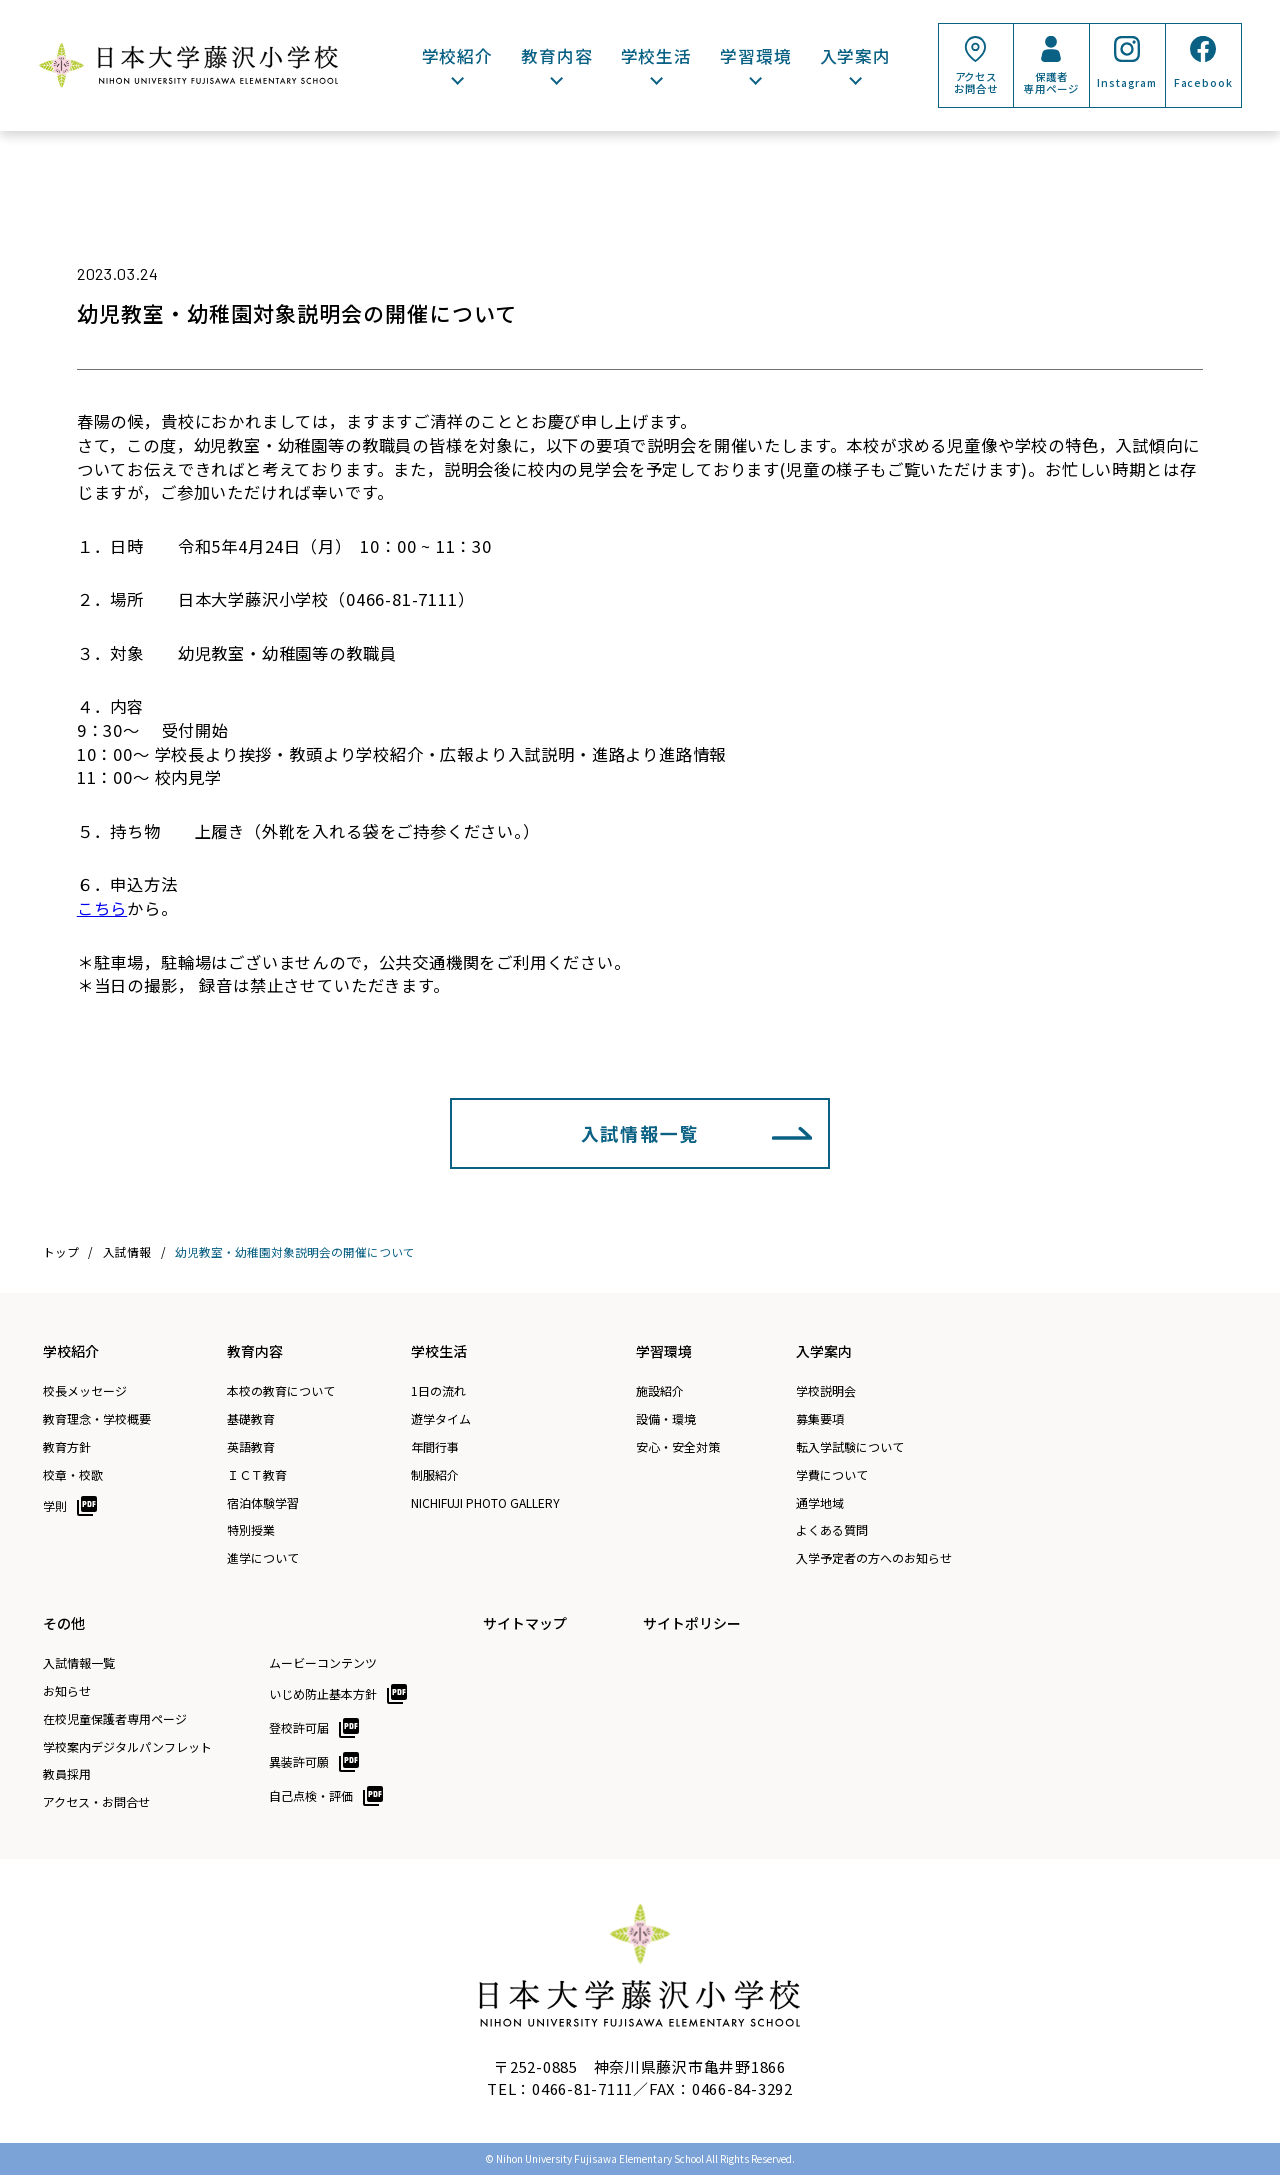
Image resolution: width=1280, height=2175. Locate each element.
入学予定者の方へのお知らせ (874, 1558)
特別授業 (251, 1530)
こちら (102, 908)
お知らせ (67, 1691)
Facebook (1203, 82)
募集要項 (820, 1419)
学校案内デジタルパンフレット (127, 1747)
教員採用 (67, 1774)
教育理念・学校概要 (97, 1419)
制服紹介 (435, 1475)
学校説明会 (826, 1391)
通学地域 (820, 1503)
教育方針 (67, 1447)
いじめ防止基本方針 (323, 1693)
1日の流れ (438, 1391)
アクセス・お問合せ (96, 1802)
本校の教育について (281, 1391)
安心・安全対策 (678, 1447)
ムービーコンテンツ (323, 1663)
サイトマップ (525, 1623)
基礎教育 (251, 1419)
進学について (263, 1558)
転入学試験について (850, 1447)
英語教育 (251, 1447)
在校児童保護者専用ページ (115, 1719)
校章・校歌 (73, 1475)
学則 (55, 1505)
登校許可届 (299, 1727)
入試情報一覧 (640, 1133)
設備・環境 (666, 1419)
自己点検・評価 (311, 1795)
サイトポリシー (692, 1623)
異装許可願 (299, 1761)
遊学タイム (441, 1419)
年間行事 (435, 1447)
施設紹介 (660, 1391)
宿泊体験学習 (263, 1503)
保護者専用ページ (1051, 82)
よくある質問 (832, 1530)
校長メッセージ (85, 1391)
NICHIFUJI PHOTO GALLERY (485, 1503)
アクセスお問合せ (975, 82)
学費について (832, 1475)
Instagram (1127, 82)
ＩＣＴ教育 (257, 1475)
